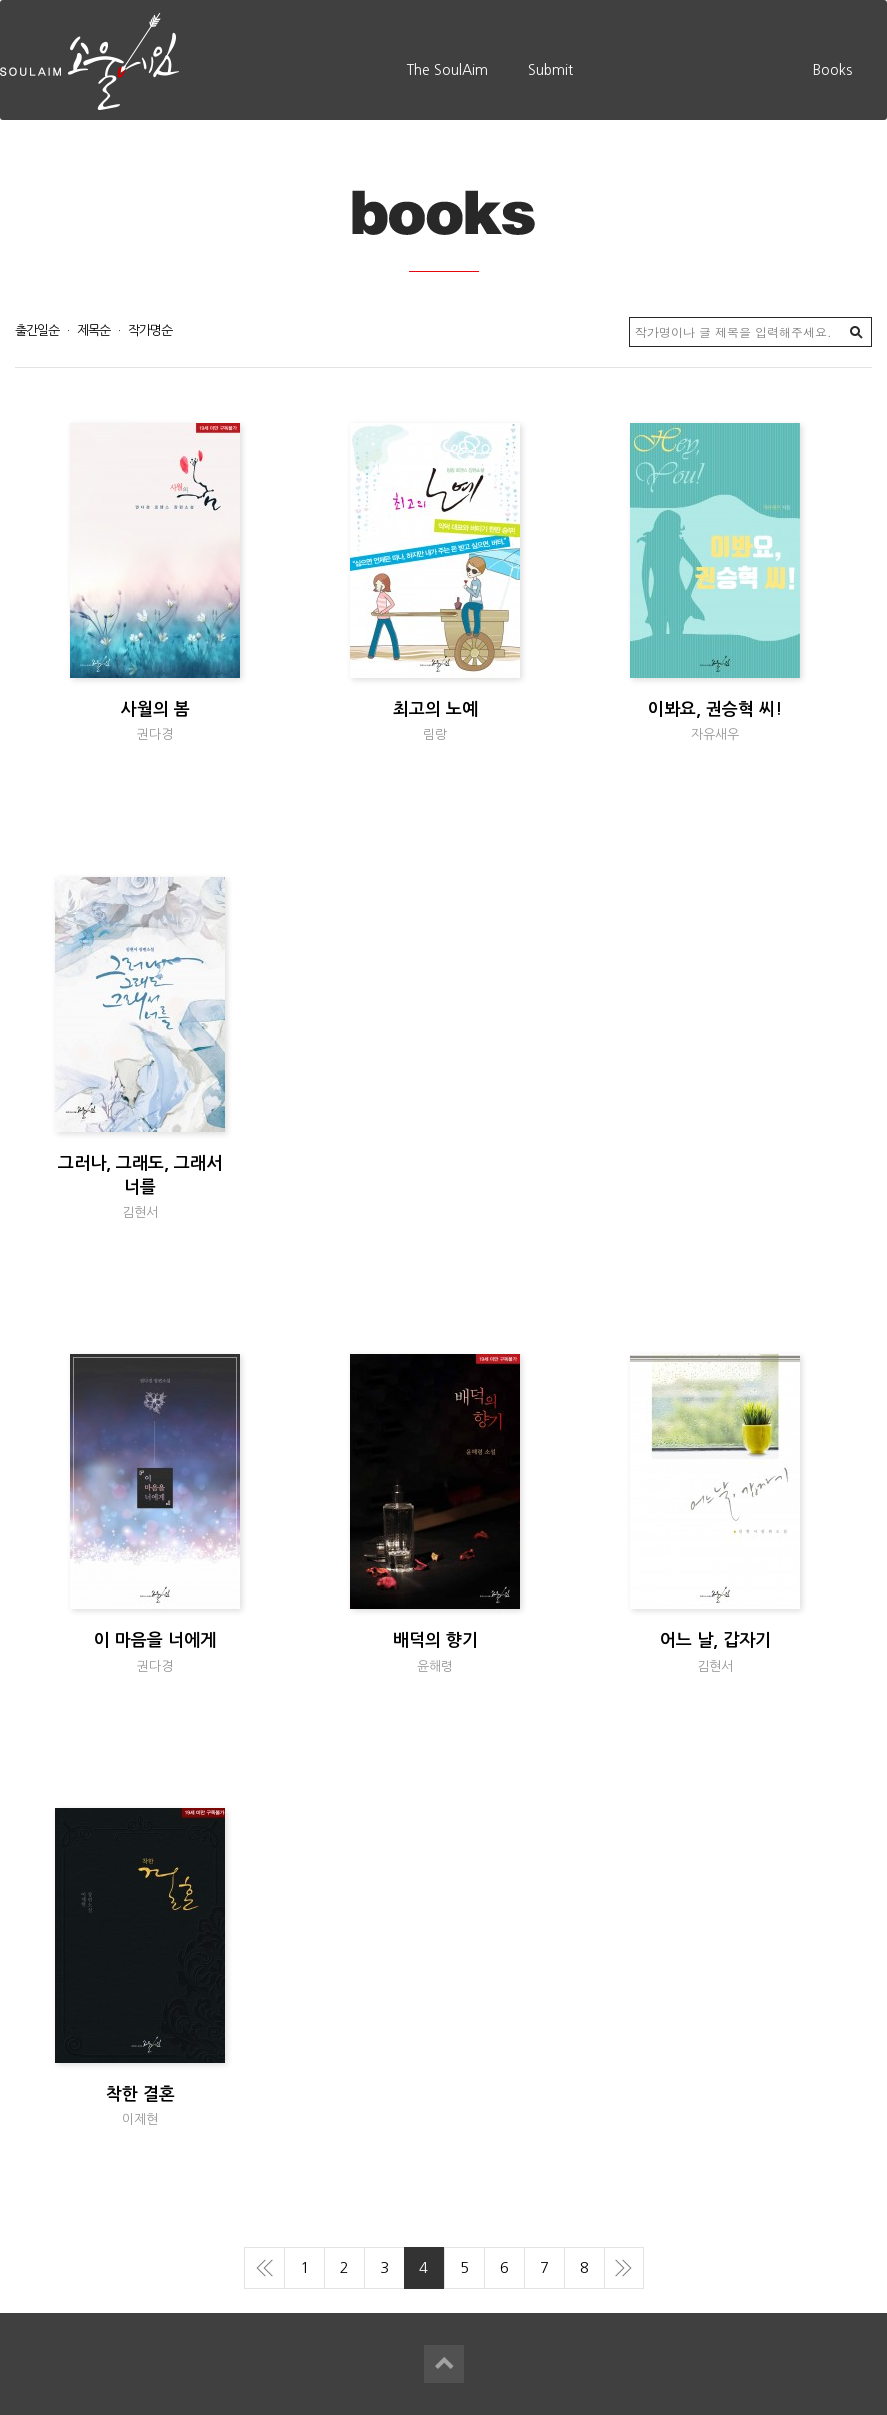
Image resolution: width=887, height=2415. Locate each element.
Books (832, 70)
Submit (550, 70)
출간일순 (37, 330)
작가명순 (150, 330)
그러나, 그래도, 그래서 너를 (140, 1187)
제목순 (100, 330)
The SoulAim (447, 70)
